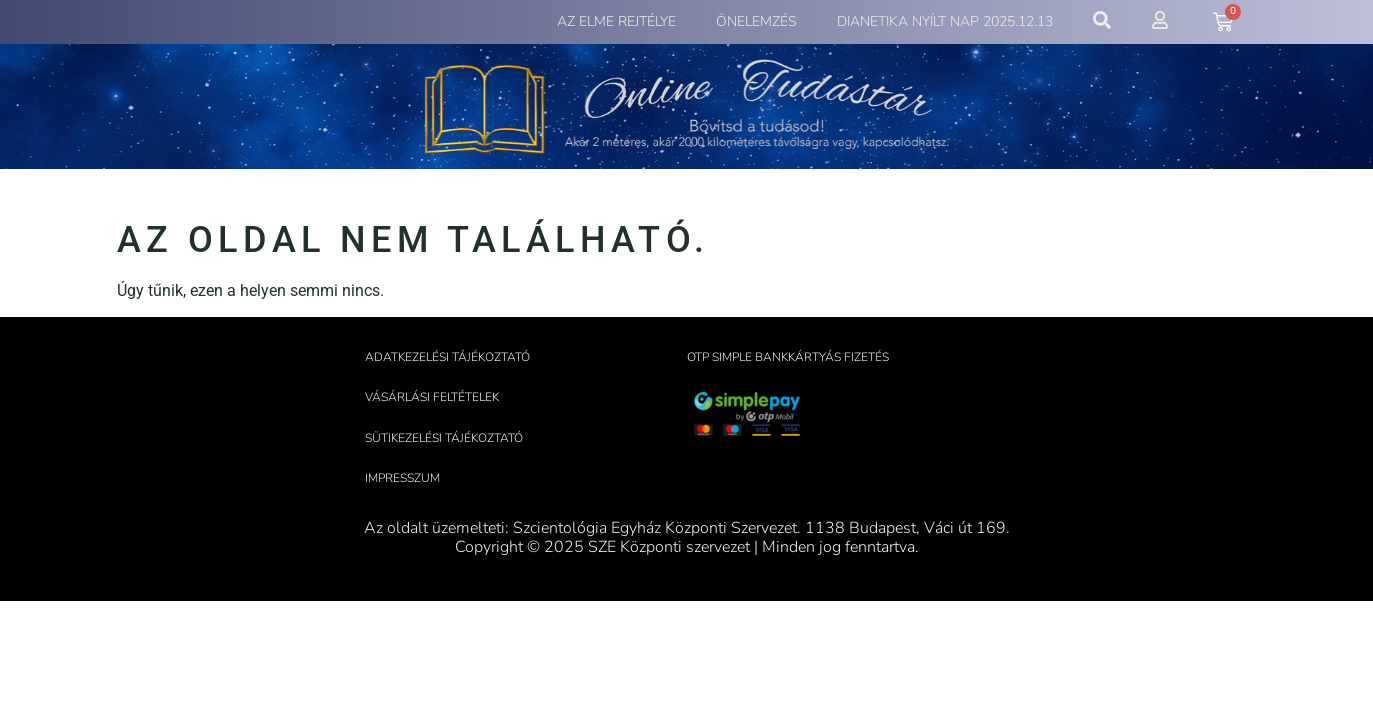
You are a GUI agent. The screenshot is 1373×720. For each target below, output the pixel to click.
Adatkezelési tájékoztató (447, 357)
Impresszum (402, 478)
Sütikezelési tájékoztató (444, 438)
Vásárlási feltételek (432, 397)
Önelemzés (756, 21)
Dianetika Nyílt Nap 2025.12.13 (945, 21)
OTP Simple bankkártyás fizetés (788, 357)
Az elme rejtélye (616, 21)
